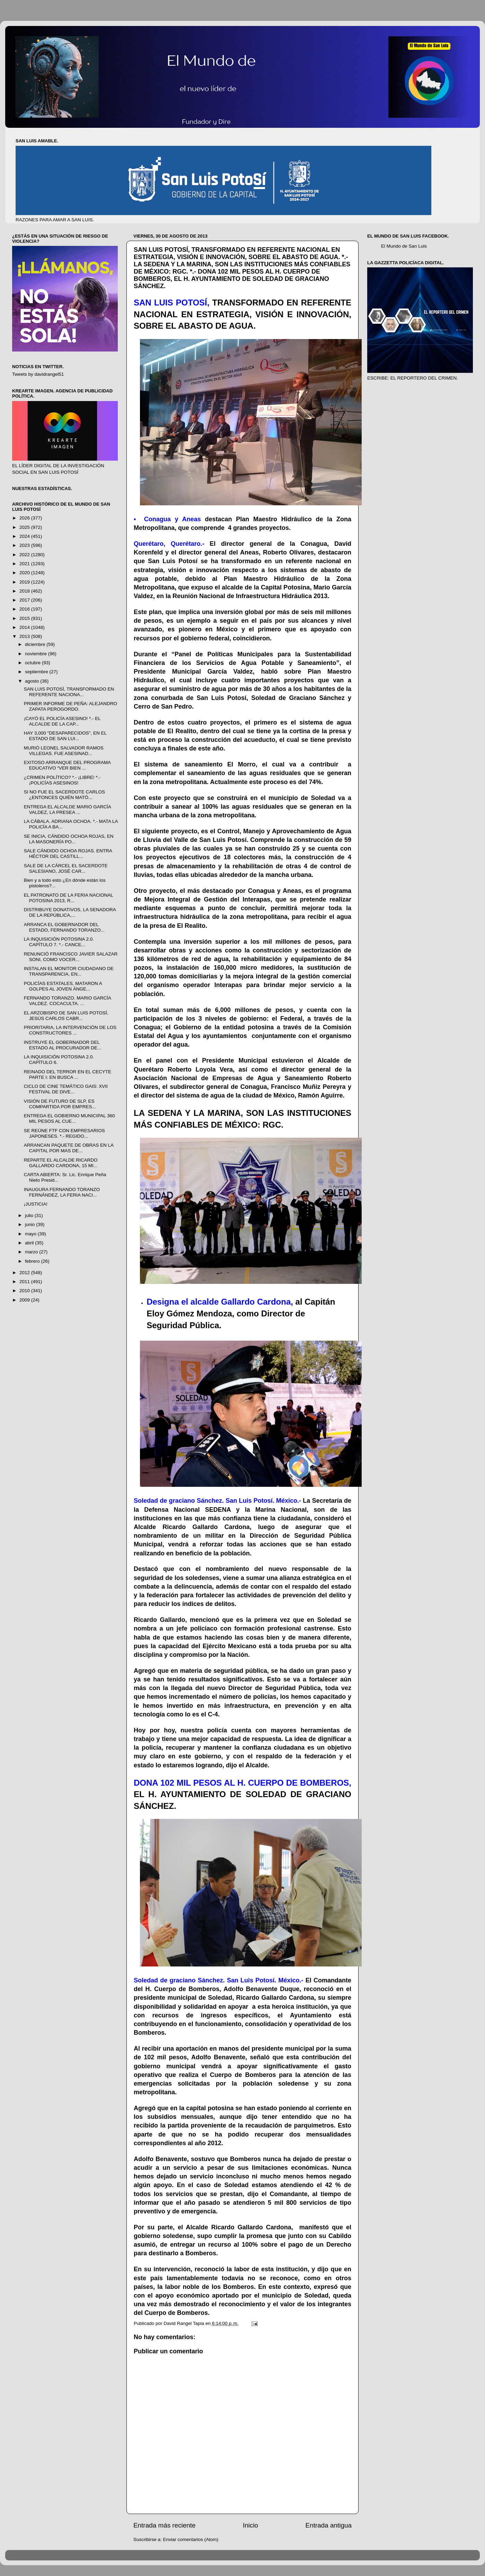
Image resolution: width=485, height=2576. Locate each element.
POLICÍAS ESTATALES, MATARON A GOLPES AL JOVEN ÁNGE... (63, 986)
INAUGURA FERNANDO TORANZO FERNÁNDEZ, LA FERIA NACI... (62, 1192)
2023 (25, 545)
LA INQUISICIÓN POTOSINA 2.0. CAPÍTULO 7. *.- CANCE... (59, 941)
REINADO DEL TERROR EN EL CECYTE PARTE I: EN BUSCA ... (67, 1074)
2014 (25, 627)
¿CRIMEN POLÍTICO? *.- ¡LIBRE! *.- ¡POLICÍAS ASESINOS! (62, 780)
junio (30, 1224)
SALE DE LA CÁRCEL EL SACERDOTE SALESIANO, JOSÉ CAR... (66, 868)
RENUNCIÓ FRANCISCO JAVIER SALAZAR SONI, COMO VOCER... (71, 956)
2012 (25, 1272)
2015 (25, 618)
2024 (25, 536)
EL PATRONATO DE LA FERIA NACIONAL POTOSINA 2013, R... (68, 897)
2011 (25, 1281)
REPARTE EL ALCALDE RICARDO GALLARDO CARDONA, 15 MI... (61, 1162)
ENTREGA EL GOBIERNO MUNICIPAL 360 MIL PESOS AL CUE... (69, 1118)
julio (30, 1215)
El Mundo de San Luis (404, 246)
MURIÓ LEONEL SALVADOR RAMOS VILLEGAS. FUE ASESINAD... (64, 750)
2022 (25, 554)
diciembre (35, 644)
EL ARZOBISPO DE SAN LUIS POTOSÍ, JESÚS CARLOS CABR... (66, 1015)
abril (30, 1242)
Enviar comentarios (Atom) (191, 2539)
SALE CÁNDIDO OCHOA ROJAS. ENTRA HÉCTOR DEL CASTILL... (68, 853)
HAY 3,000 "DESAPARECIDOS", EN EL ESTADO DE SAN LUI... (65, 735)
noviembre (36, 653)
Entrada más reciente (164, 2525)
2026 (25, 518)
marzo (32, 1251)
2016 (25, 609)
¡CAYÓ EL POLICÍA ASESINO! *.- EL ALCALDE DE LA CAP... (62, 721)
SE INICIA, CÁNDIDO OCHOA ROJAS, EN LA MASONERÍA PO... (69, 839)
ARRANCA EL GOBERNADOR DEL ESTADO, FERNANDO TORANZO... (64, 927)
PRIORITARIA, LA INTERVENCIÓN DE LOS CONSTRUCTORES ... (70, 1030)
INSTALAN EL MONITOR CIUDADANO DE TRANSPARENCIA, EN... (69, 971)
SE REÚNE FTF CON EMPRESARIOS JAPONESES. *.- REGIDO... (64, 1133)
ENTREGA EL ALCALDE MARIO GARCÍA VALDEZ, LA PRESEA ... (67, 809)
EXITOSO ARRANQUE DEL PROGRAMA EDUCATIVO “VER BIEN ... (67, 765)
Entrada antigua (329, 2525)
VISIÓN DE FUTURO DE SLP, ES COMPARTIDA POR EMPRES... (60, 1104)
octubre (33, 662)
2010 (25, 1290)
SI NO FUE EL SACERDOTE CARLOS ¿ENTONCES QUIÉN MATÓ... (64, 794)
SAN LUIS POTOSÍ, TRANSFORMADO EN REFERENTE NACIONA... (69, 691)
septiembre (37, 671)
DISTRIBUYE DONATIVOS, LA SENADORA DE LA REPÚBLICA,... (70, 912)
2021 (25, 563)
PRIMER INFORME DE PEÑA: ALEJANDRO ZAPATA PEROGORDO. (70, 706)
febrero (33, 1261)
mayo (31, 1233)
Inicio (250, 2525)
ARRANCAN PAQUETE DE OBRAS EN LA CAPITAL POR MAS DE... (69, 1148)
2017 (25, 600)
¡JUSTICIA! (35, 1204)
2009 (25, 1300)
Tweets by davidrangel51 (38, 374)
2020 (25, 572)
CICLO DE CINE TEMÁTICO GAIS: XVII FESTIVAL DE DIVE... (66, 1089)
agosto (32, 681)
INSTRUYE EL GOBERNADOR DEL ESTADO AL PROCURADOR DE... (63, 1045)
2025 (25, 527)
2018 (25, 591)
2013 (25, 636)
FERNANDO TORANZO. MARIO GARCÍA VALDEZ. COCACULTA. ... (67, 1000)
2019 (25, 582)
